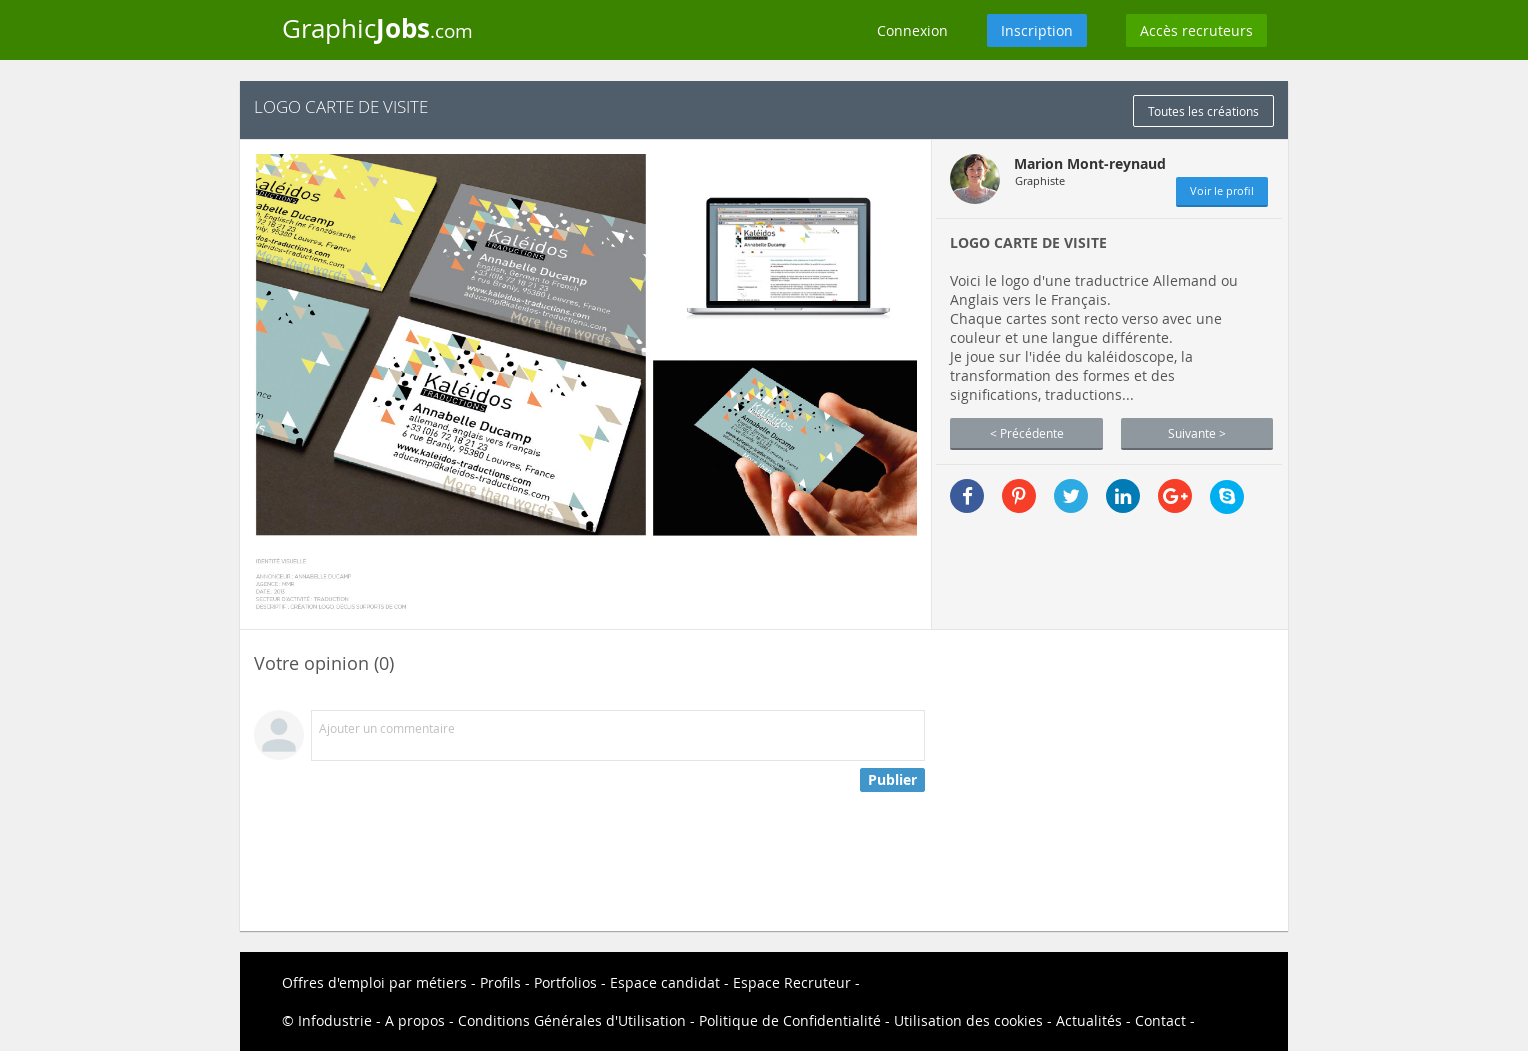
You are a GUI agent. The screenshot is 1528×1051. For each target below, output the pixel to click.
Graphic (377, 28)
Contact (1160, 1020)
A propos (415, 1020)
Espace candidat (665, 982)
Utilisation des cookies (968, 1020)
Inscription (1037, 30)
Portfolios (565, 982)
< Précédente (1027, 433)
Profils (500, 982)
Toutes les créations (1203, 111)
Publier (892, 779)
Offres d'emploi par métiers (374, 982)
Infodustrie (335, 1020)
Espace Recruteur (792, 982)
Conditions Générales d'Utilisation (572, 1020)
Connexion (912, 30)
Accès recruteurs (1196, 30)
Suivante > (1197, 433)
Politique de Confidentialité (790, 1020)
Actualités (1089, 1020)
